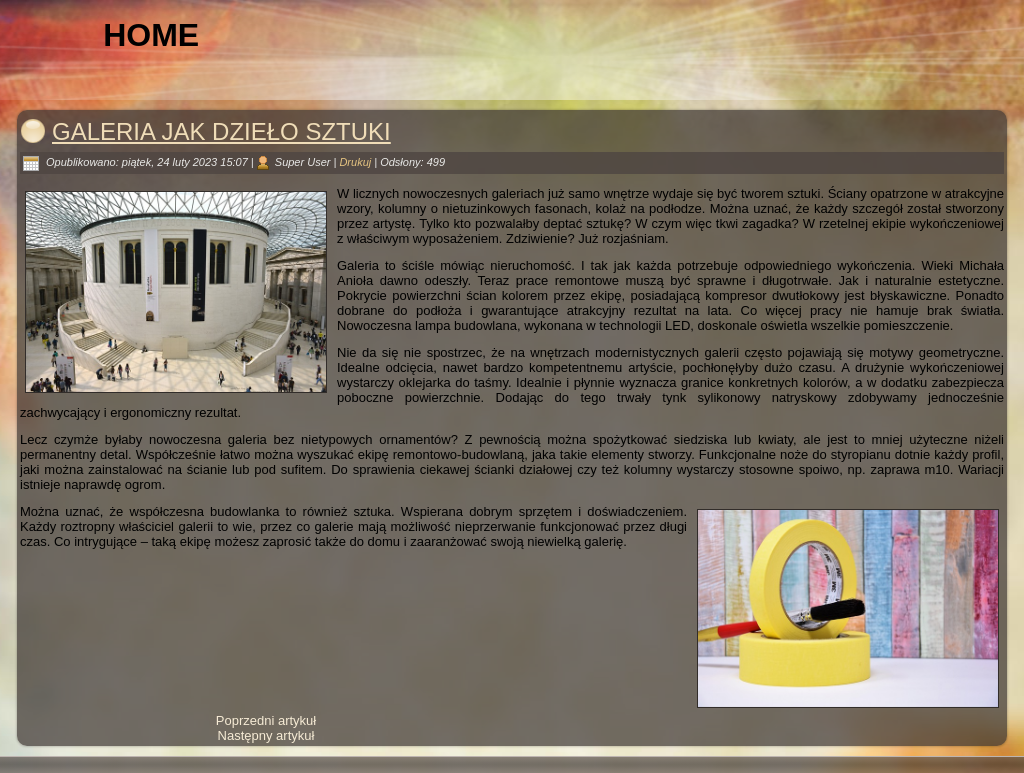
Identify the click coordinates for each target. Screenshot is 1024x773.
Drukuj (356, 162)
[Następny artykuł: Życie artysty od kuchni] (266, 735)
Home (151, 35)
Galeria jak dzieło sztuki (221, 131)
